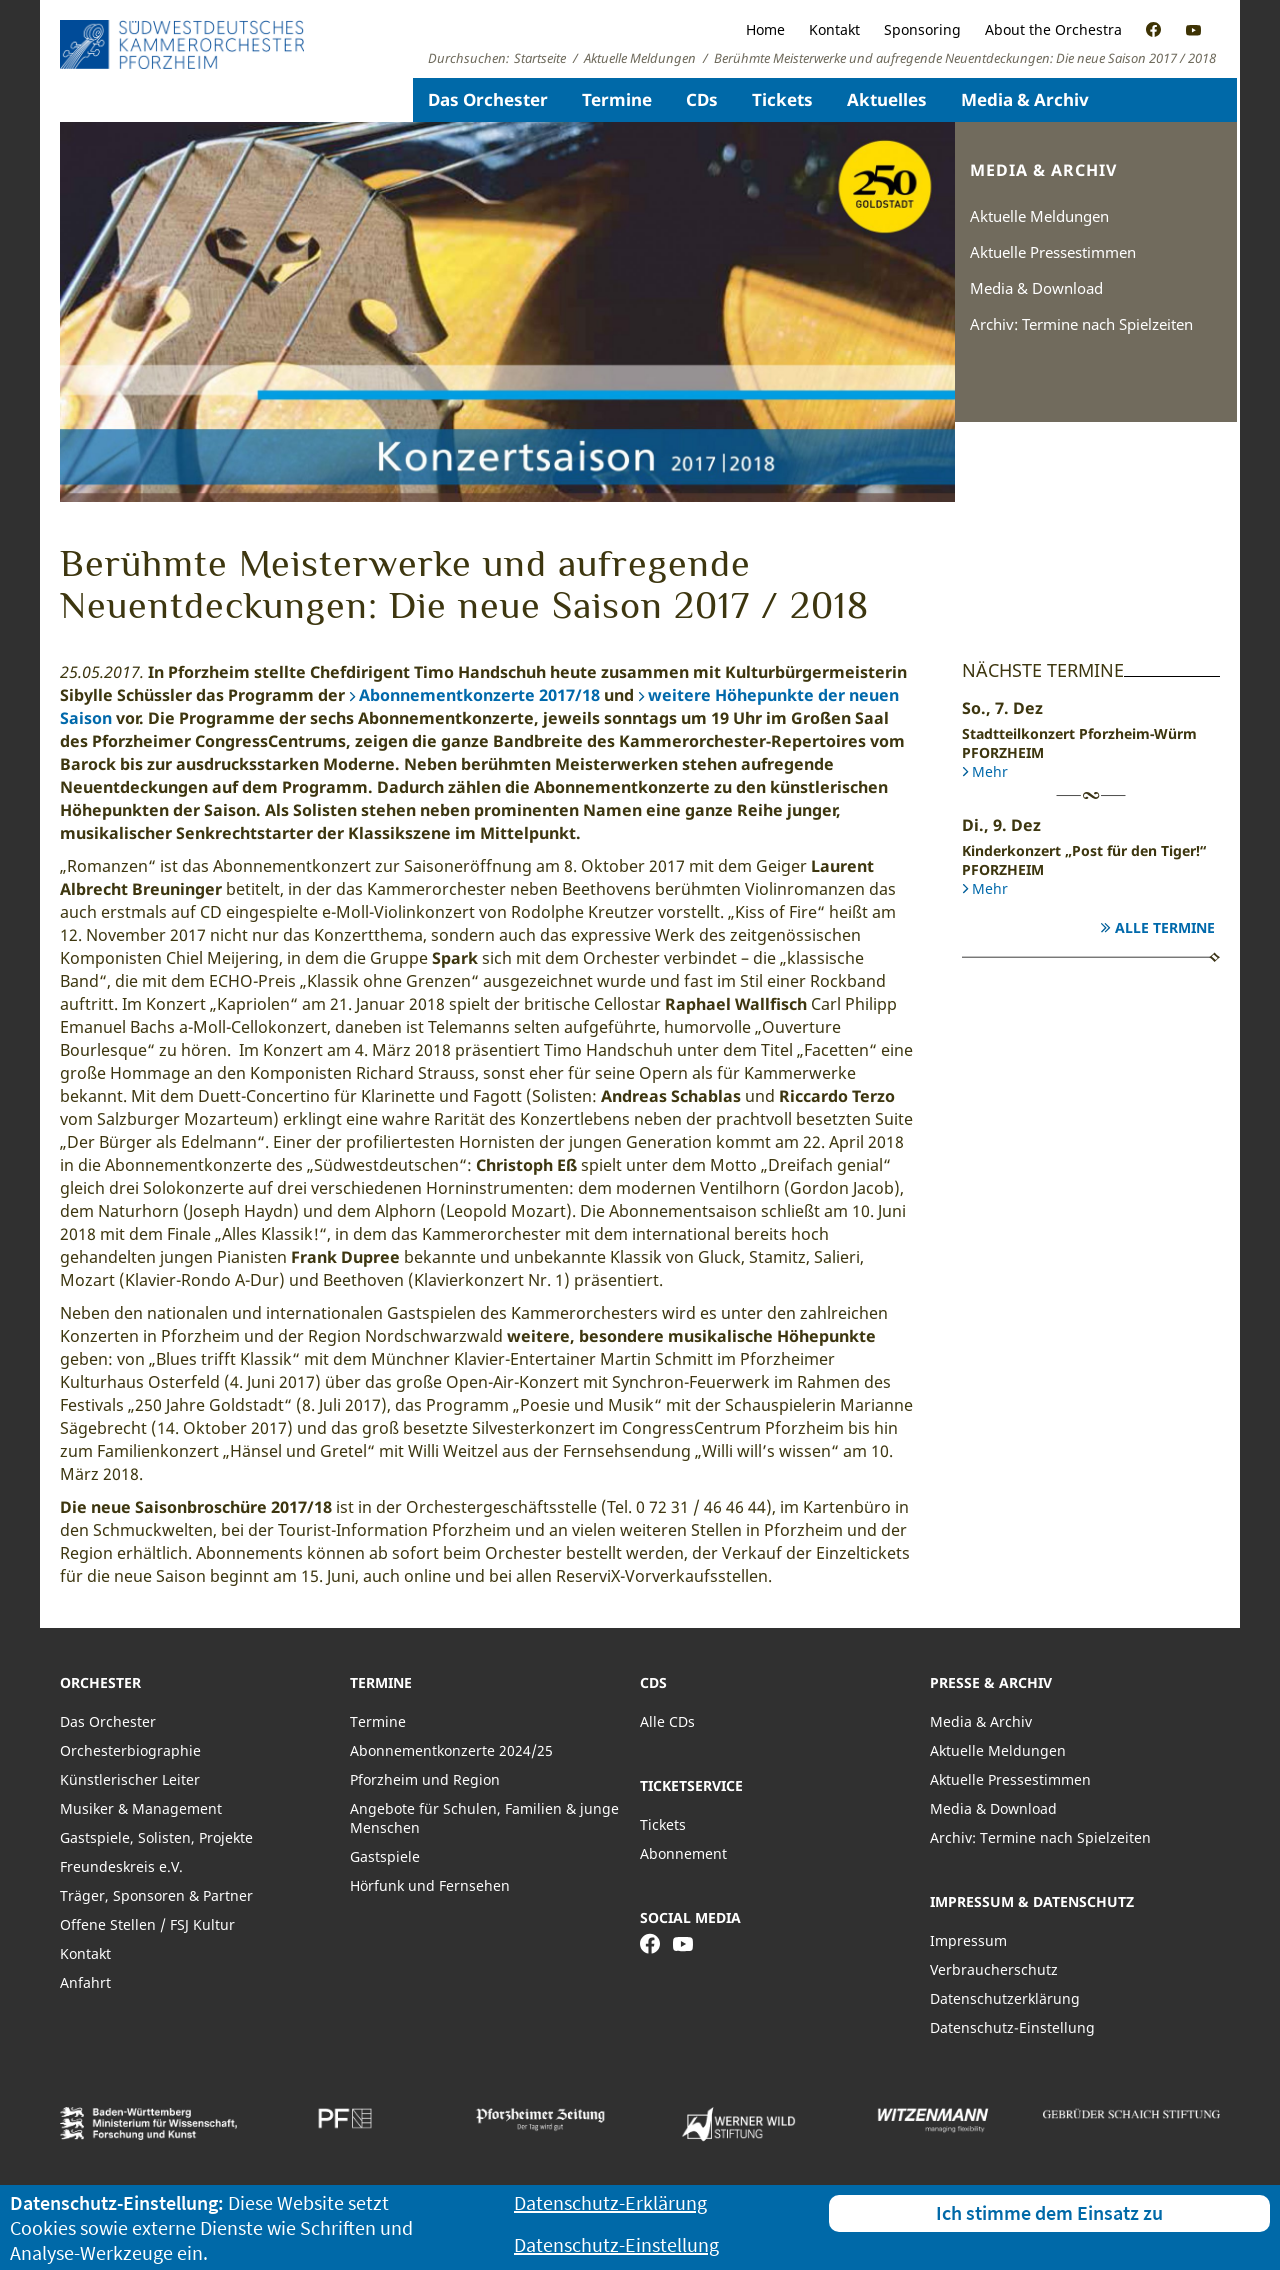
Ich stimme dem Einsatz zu (1049, 2212)
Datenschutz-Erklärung (610, 2202)
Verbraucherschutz (994, 1969)
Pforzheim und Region (425, 1779)
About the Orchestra (1053, 29)
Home (765, 29)
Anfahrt (85, 1982)
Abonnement (683, 1853)
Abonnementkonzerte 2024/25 (451, 1750)
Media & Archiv (1025, 99)
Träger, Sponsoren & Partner (156, 1895)
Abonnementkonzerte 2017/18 (479, 695)
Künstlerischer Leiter (130, 1779)
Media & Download (1036, 288)
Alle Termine (1165, 927)
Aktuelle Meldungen (1039, 216)
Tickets (782, 99)
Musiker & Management (141, 1808)
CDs (702, 99)
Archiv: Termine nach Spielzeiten (1081, 324)
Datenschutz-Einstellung (1012, 2027)
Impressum (968, 1940)
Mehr (990, 771)
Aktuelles (887, 99)
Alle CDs (667, 1721)
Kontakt (834, 29)
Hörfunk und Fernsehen (430, 1885)
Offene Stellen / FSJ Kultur (147, 1924)
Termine (617, 99)
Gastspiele (385, 1856)
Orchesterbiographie (130, 1750)
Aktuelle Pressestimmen (1053, 252)
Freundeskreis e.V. (121, 1866)
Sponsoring (922, 29)
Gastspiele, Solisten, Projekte (156, 1837)
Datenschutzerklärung (1005, 1998)
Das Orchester (488, 99)
